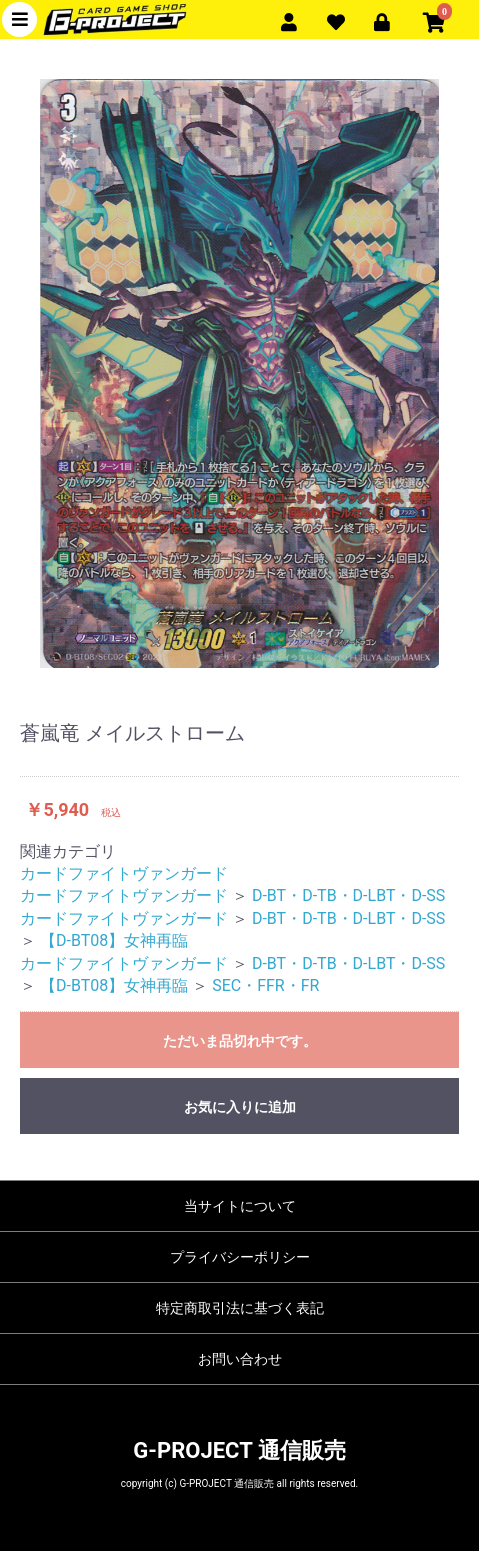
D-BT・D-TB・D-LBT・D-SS (348, 895)
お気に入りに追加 (240, 1107)
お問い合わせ (240, 1359)
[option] (239, 373)
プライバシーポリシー (240, 1257)
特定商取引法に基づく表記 (240, 1308)
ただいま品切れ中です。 (240, 1041)
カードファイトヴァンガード (124, 873)
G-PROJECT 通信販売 (239, 1450)
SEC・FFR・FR (265, 985)
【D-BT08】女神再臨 (114, 940)
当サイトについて (240, 1206)
